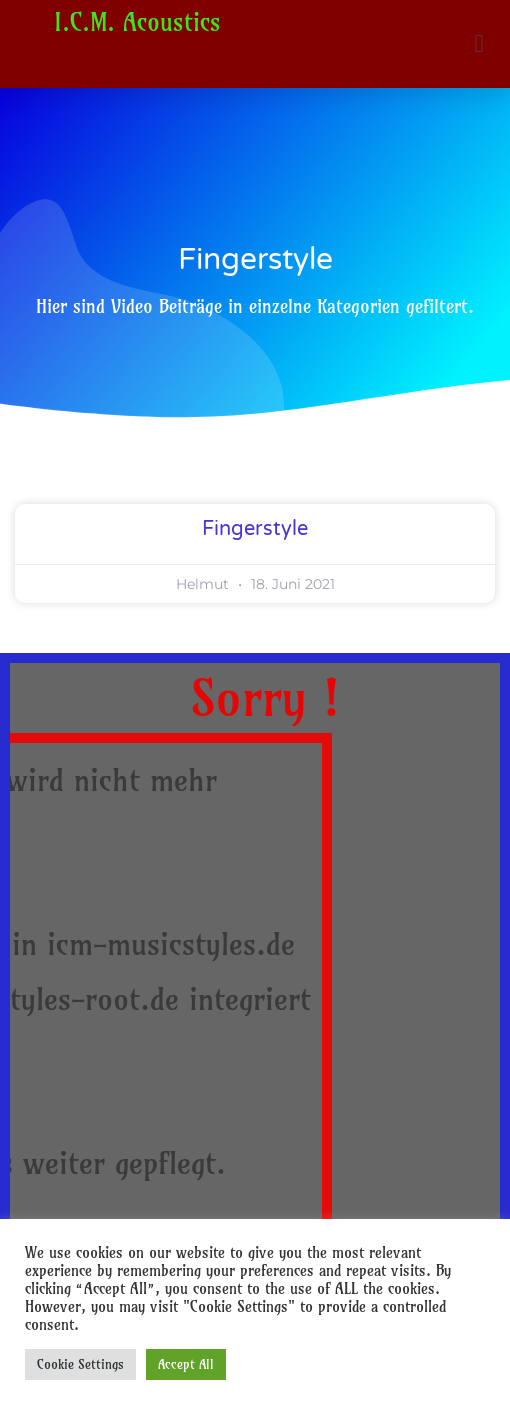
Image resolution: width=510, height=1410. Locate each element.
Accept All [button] (186, 1364)
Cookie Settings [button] (80, 1364)
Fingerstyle (255, 529)
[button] (479, 44)
